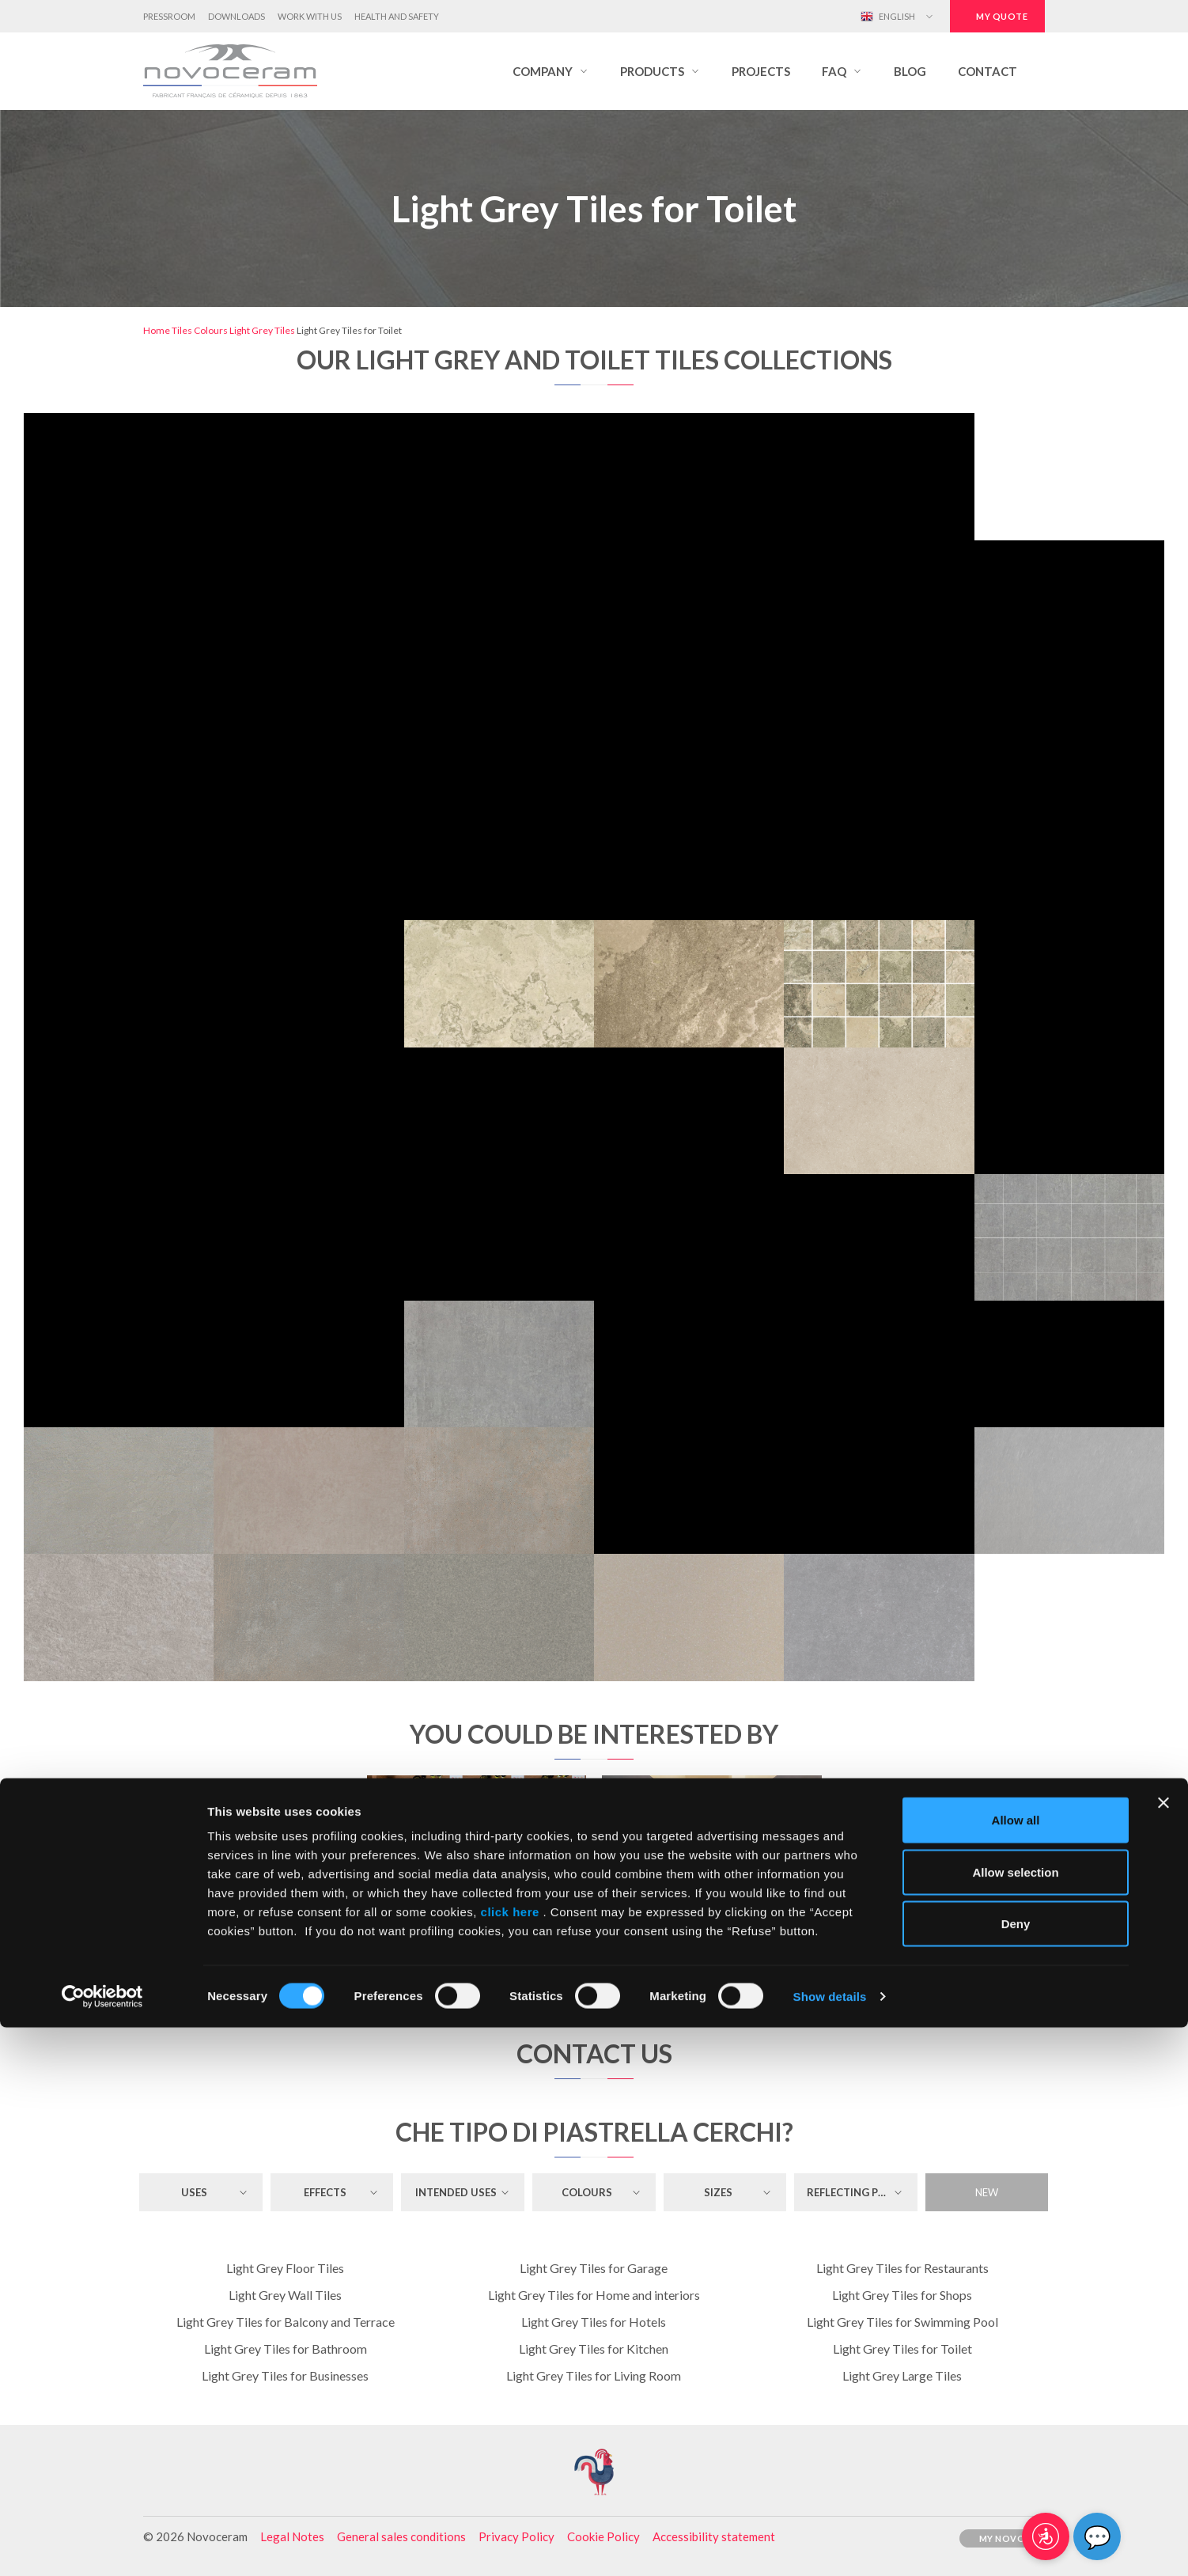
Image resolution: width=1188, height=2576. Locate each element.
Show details (830, 2544)
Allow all (1016, 2368)
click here (510, 2460)
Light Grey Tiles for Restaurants (902, 2267)
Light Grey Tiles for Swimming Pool (902, 2321)
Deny (1016, 2472)
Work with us (310, 16)
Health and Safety (396, 16)
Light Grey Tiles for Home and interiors (594, 2294)
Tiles (182, 330)
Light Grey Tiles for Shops (902, 2294)
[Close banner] (1163, 2351)
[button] (550, 71)
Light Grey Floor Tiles (285, 2267)
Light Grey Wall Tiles (285, 2294)
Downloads (236, 16)
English (888, 16)
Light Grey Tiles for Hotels (593, 2321)
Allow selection (1015, 2420)
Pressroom (169, 16)
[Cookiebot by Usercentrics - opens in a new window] (102, 2545)
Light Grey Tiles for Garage (594, 2267)
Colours (211, 330)
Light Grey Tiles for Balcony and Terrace (285, 2321)
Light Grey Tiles (262, 330)
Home (156, 330)
